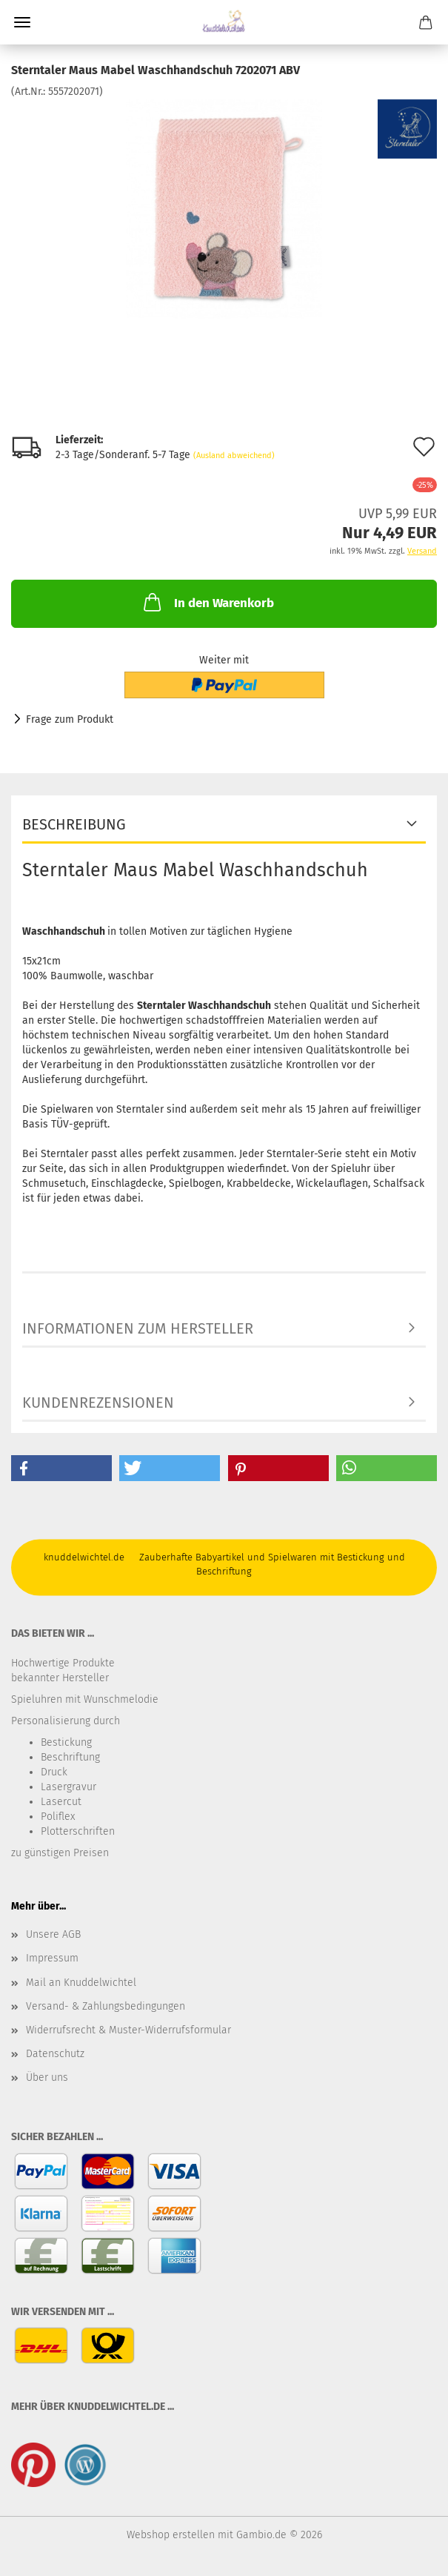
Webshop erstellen (171, 2535)
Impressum (52, 1958)
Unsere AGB (53, 1934)
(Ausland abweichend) (234, 455)
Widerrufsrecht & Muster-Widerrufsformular (128, 2030)
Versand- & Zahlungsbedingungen (105, 2006)
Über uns (47, 2077)
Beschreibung (74, 824)
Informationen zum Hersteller (137, 1328)
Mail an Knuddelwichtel (81, 1982)
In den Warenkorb (207, 602)
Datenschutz (55, 2053)
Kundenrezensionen (98, 1402)
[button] (61, 1468)
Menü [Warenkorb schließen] (22, 22)
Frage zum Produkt (69, 719)
